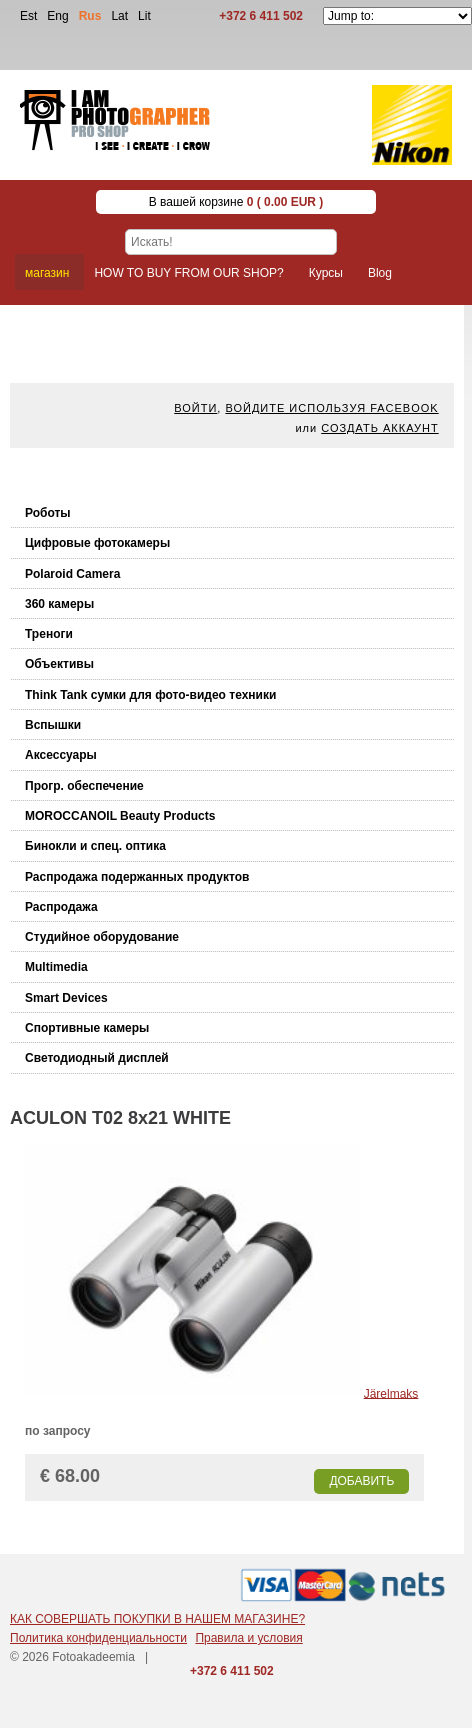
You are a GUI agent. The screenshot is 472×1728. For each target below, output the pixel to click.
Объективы (59, 664)
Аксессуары (61, 755)
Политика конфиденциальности (98, 1638)
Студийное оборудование (102, 937)
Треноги (49, 634)
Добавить (361, 1481)
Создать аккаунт (379, 428)
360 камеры (59, 604)
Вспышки (53, 725)
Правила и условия (248, 1638)
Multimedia (56, 967)
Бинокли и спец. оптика (95, 846)
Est (28, 16)
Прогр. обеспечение (84, 786)
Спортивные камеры (87, 1028)
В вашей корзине (236, 202)
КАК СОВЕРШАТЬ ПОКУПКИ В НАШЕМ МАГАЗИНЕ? (157, 1619)
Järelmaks (391, 1393)
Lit (144, 16)
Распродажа (61, 907)
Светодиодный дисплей (97, 1058)
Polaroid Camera (72, 574)
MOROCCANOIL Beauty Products (120, 816)
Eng (57, 16)
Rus (90, 16)
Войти (195, 408)
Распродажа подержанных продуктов (137, 877)
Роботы (48, 513)
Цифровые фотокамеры (97, 543)
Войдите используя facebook (331, 408)
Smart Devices (66, 998)
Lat (119, 16)
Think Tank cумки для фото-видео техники (150, 695)
